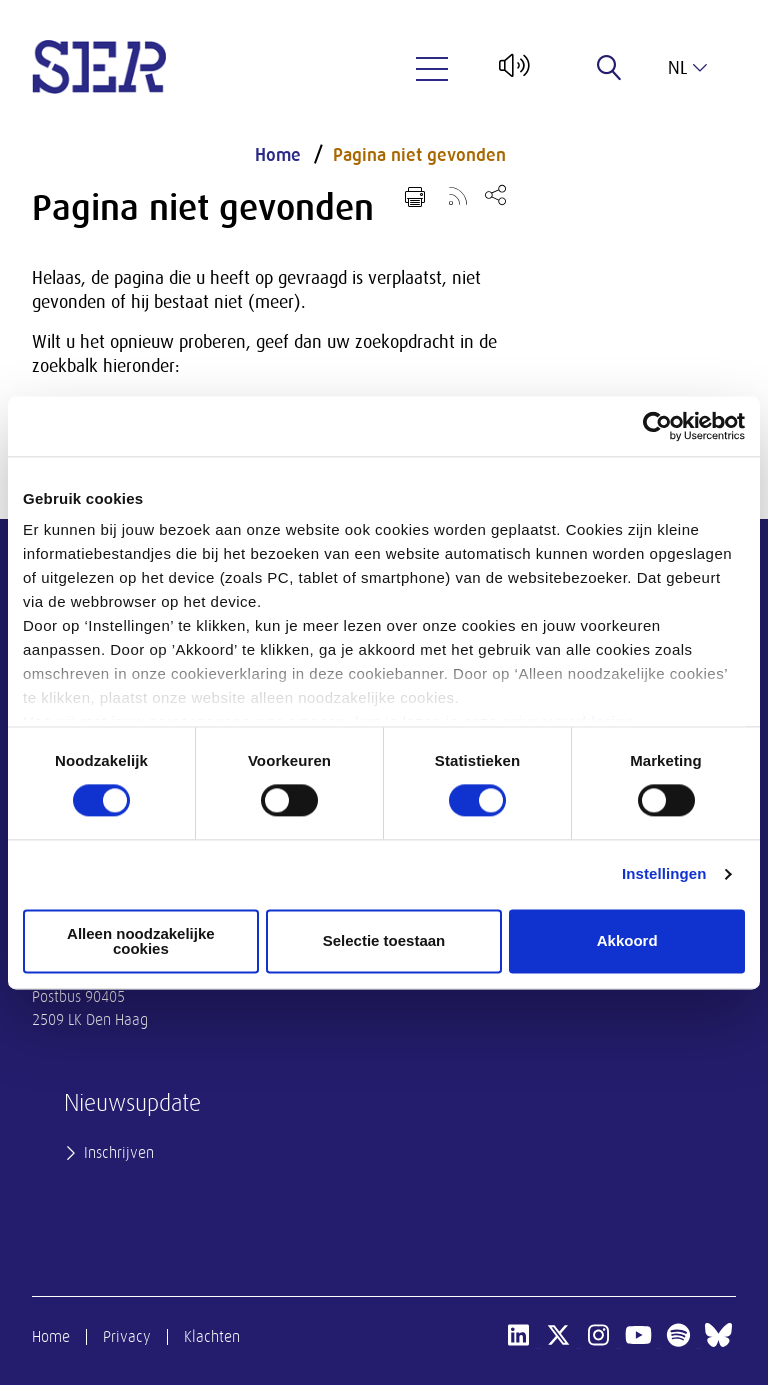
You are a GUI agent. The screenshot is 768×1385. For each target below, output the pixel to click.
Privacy (127, 1337)
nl (687, 68)
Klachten (212, 1337)
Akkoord (627, 941)
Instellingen (664, 874)
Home (278, 155)
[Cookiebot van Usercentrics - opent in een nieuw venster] (657, 426)
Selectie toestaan (384, 941)
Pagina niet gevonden (419, 155)
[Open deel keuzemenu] (495, 194)
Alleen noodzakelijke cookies (141, 941)
